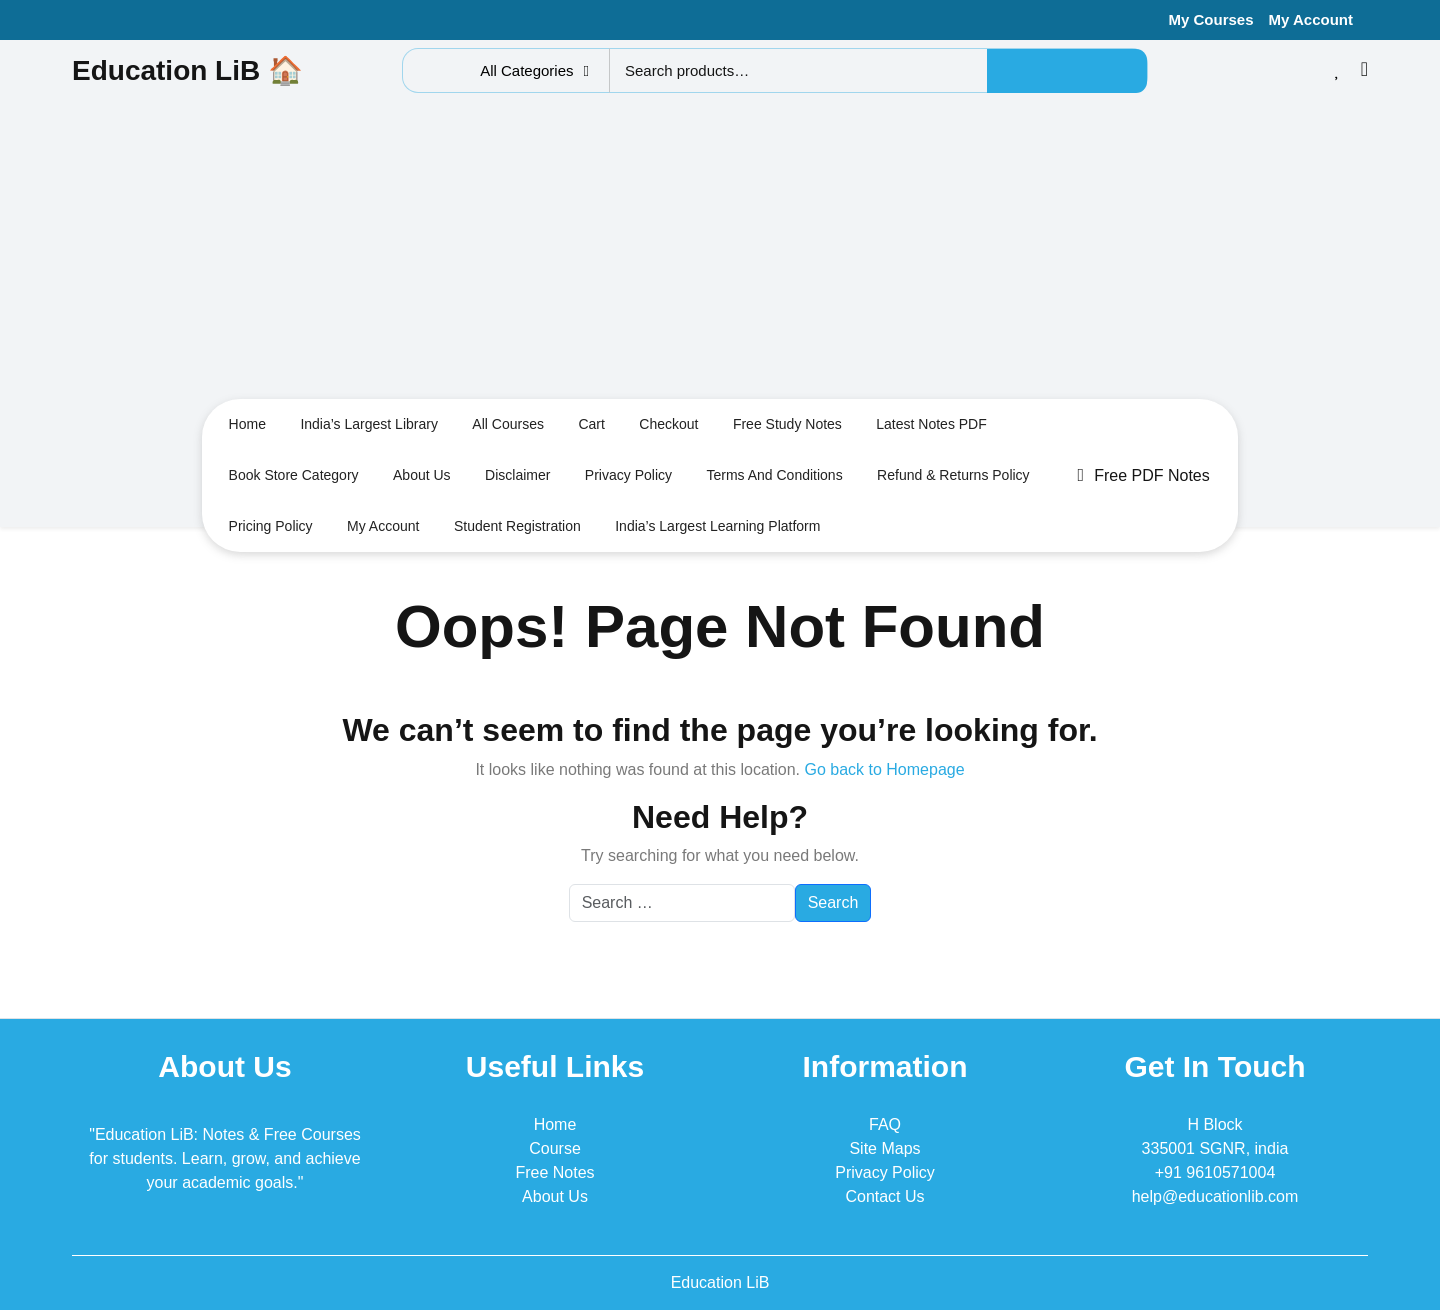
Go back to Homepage (884, 769)
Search (1067, 71)
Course (555, 1148)
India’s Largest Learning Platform (717, 526)
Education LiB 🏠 (187, 70)
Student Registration (517, 526)
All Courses (508, 424)
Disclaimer (517, 475)
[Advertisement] (720, 251)
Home (247, 424)
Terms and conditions (774, 475)
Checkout (668, 424)
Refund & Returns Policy (953, 475)
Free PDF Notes (1144, 475)
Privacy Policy (628, 475)
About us (422, 475)
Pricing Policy (271, 526)
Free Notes (554, 1172)
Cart (591, 424)
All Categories (534, 70)
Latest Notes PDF (931, 424)
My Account (1311, 19)
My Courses (1211, 19)
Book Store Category (294, 475)
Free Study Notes (787, 424)
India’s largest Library (368, 424)
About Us (555, 1196)
